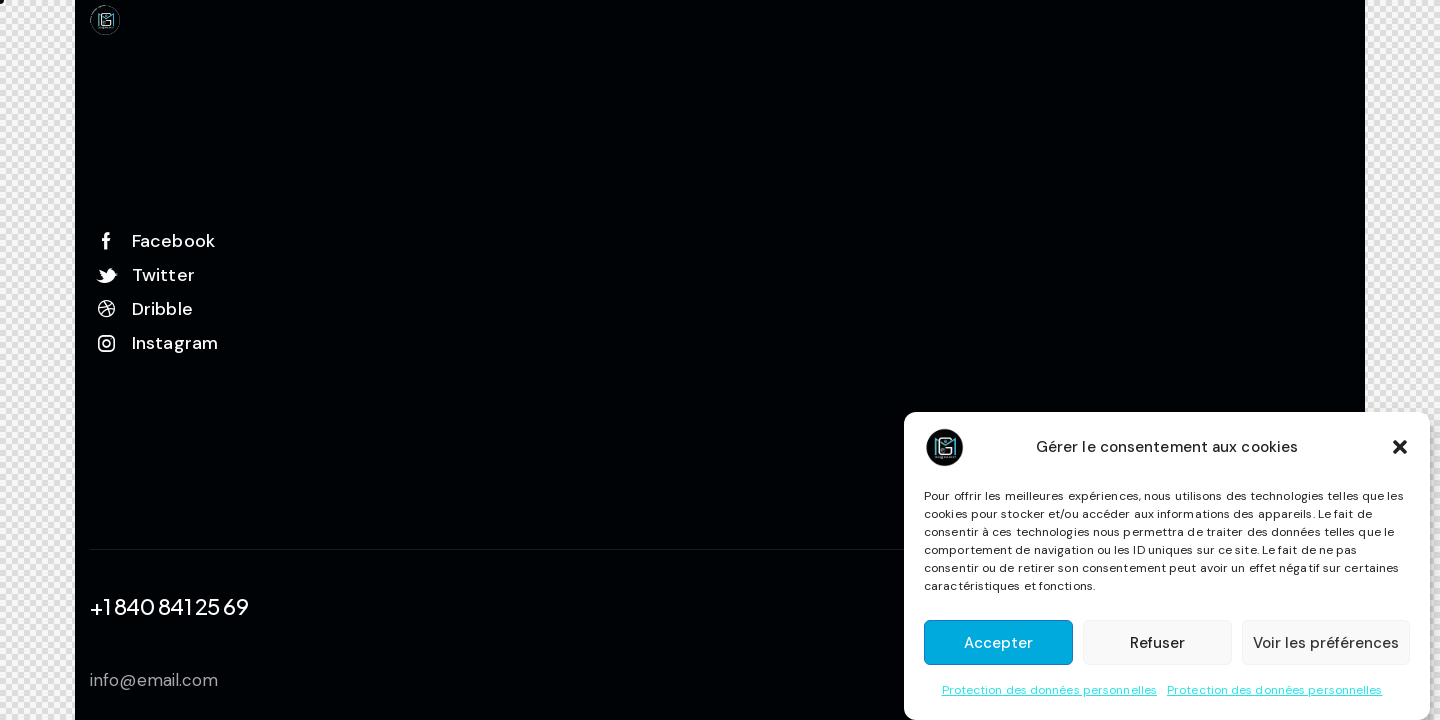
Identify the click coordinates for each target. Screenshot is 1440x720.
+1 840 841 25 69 (169, 606)
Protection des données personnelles (1050, 690)
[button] (1400, 447)
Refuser (1157, 643)
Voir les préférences (1326, 643)
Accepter (998, 643)
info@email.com (154, 680)
